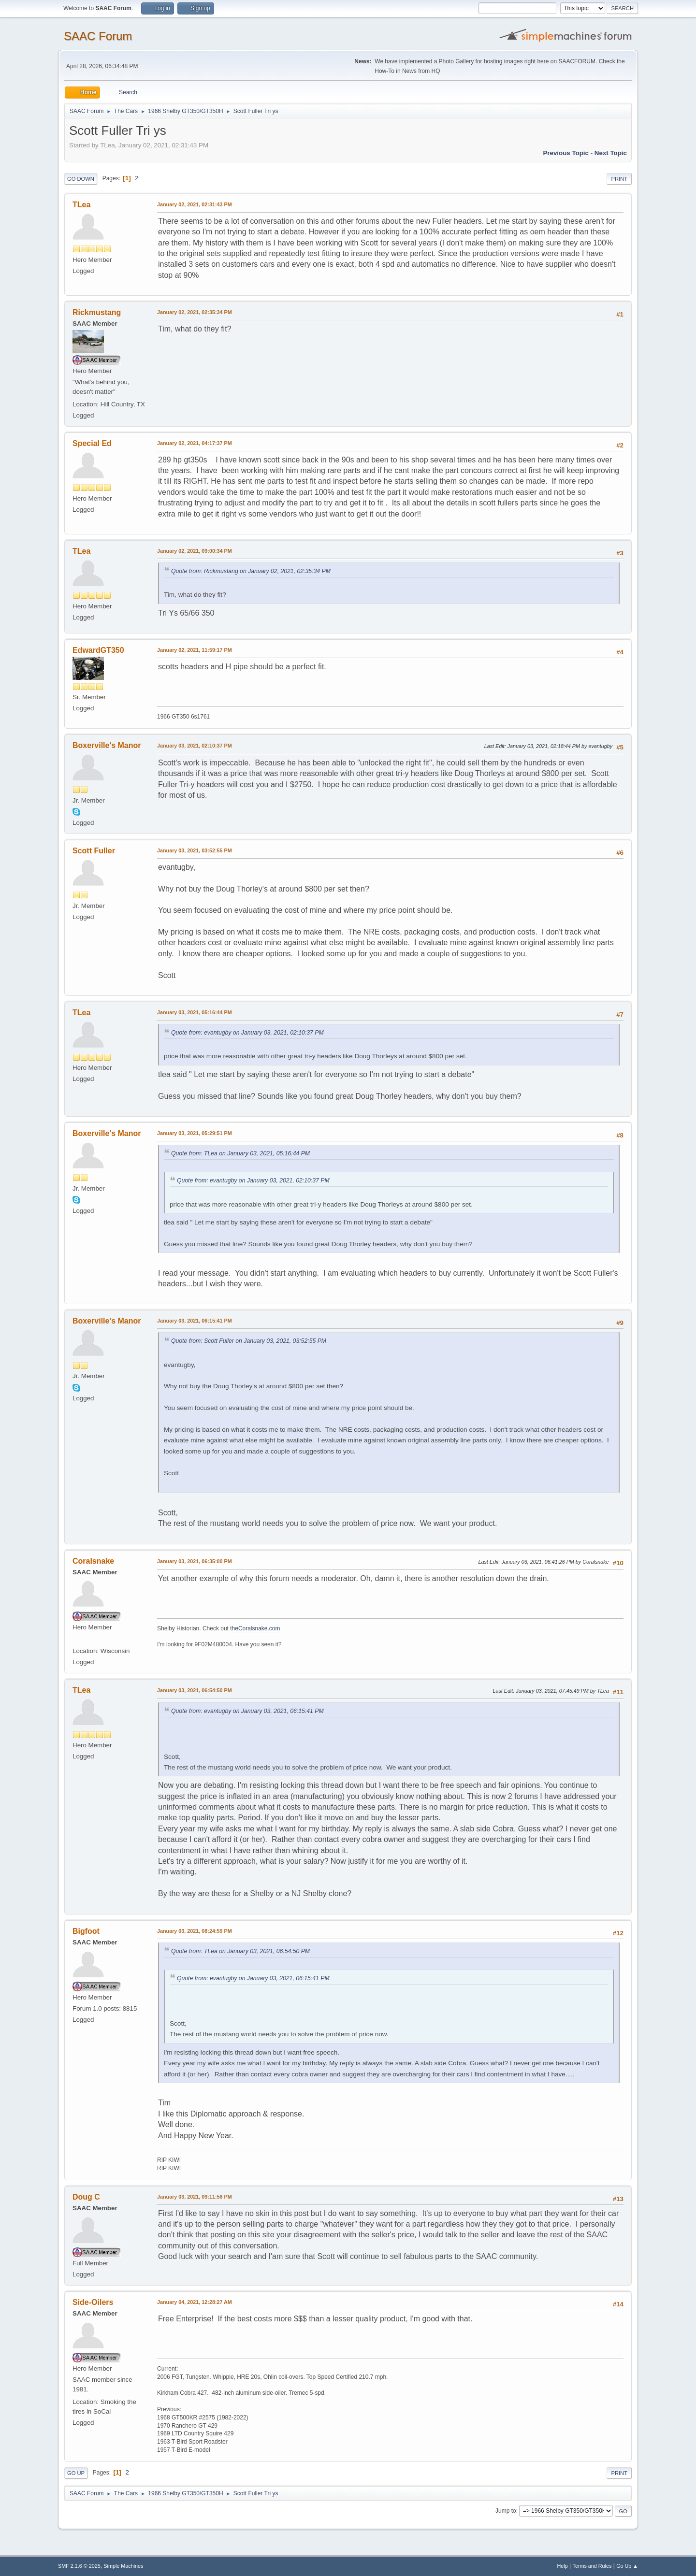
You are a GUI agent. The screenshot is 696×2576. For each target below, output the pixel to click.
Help (562, 2566)
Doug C (86, 2197)
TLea (81, 205)
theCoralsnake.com (255, 1628)
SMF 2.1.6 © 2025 (79, 2566)
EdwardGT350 (98, 650)
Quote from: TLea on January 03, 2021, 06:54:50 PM (240, 1951)
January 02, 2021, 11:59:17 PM (194, 650)
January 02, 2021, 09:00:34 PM (194, 551)
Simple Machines (123, 2566)
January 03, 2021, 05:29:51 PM (194, 1133)
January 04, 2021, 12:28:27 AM (194, 2302)
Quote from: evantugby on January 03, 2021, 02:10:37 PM (247, 1032)
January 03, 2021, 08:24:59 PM (194, 1931)
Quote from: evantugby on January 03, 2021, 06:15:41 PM (247, 1711)
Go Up (76, 2473)
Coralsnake (93, 1561)
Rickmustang (96, 312)
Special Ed (92, 443)
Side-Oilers (92, 2302)
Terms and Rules (592, 2566)
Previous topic (566, 153)
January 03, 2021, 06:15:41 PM (194, 1321)
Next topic (610, 153)
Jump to (505, 2510)
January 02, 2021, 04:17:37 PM (194, 443)
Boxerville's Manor (106, 745)
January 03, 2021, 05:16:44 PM (194, 1012)
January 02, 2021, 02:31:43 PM (194, 204)
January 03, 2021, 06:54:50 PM (194, 1690)
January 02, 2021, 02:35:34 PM (194, 312)
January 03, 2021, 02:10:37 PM (194, 745)
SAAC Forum (98, 36)
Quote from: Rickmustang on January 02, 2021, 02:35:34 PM (251, 571)
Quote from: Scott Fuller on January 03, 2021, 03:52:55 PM (248, 1341)
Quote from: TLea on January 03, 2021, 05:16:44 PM (240, 1153)
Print (619, 179)
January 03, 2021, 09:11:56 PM (194, 2197)
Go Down (80, 179)
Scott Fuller (93, 851)
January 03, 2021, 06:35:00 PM (194, 1561)
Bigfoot (86, 1931)
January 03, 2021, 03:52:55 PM (194, 850)
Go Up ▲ (627, 2566)
